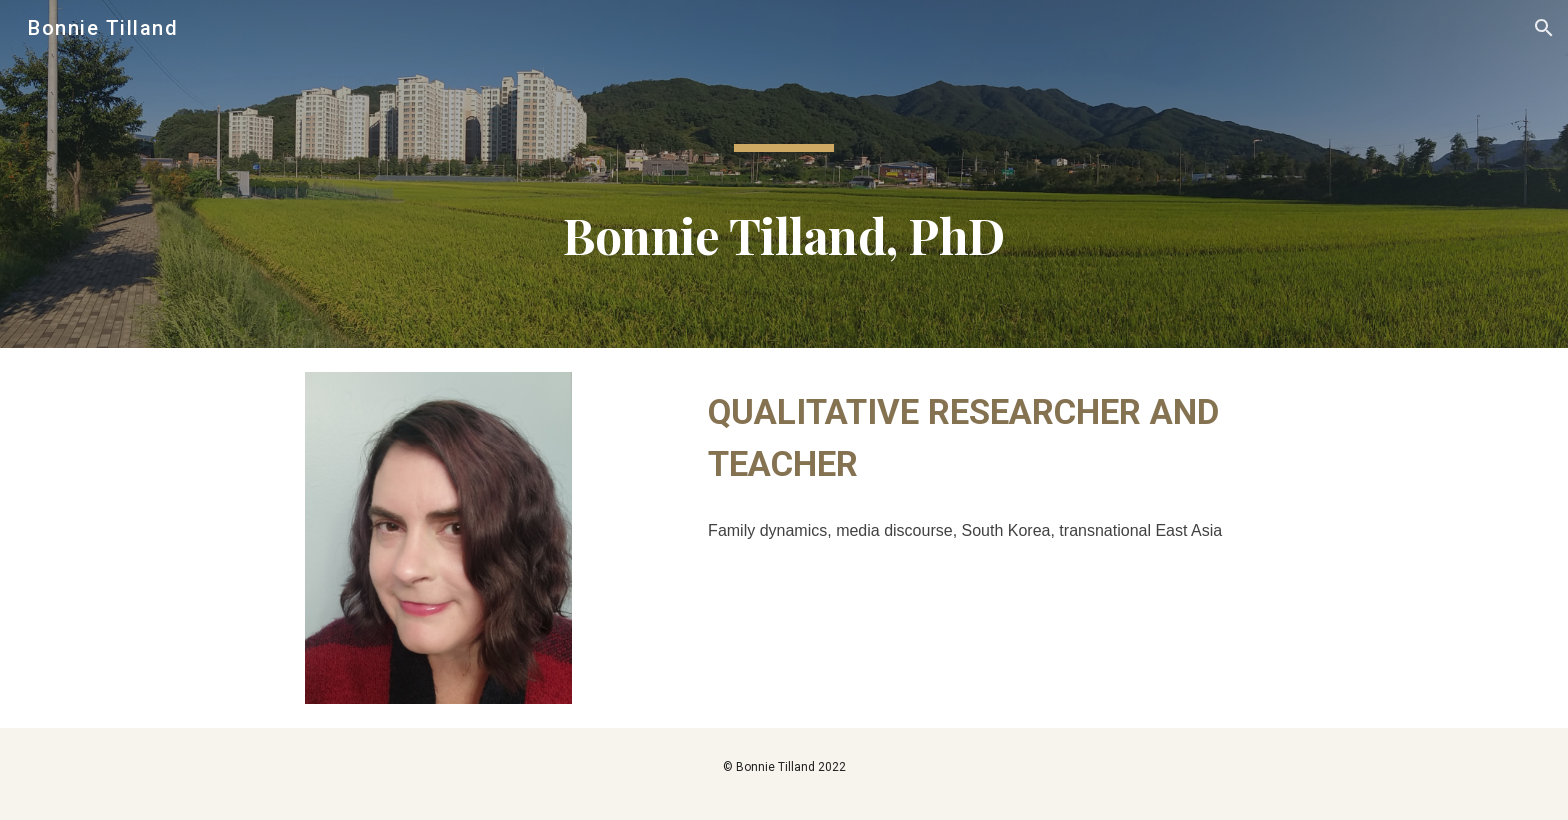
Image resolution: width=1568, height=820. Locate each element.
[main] (784, 174)
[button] (1544, 28)
